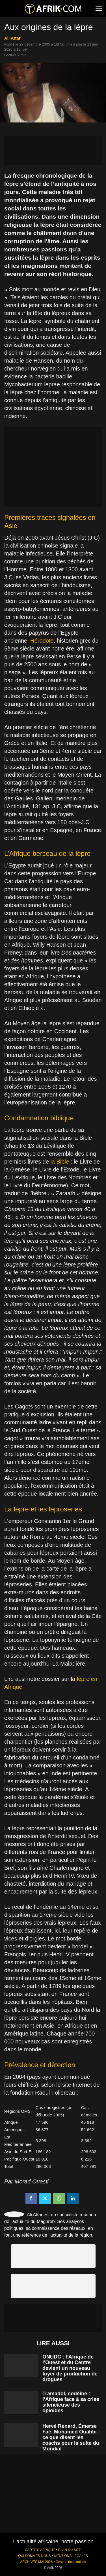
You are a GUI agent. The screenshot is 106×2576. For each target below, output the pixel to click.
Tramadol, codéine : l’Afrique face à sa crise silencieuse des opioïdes (70, 2402)
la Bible (59, 1161)
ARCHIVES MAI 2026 (36, 2562)
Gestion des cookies (71, 2562)
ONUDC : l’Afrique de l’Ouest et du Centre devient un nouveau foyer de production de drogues (70, 2368)
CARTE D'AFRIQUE (40, 2550)
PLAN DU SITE (69, 2550)
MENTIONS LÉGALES (71, 2556)
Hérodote (41, 640)
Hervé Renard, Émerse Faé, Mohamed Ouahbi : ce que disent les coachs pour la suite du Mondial (71, 2437)
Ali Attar (12, 38)
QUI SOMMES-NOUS (34, 2556)
